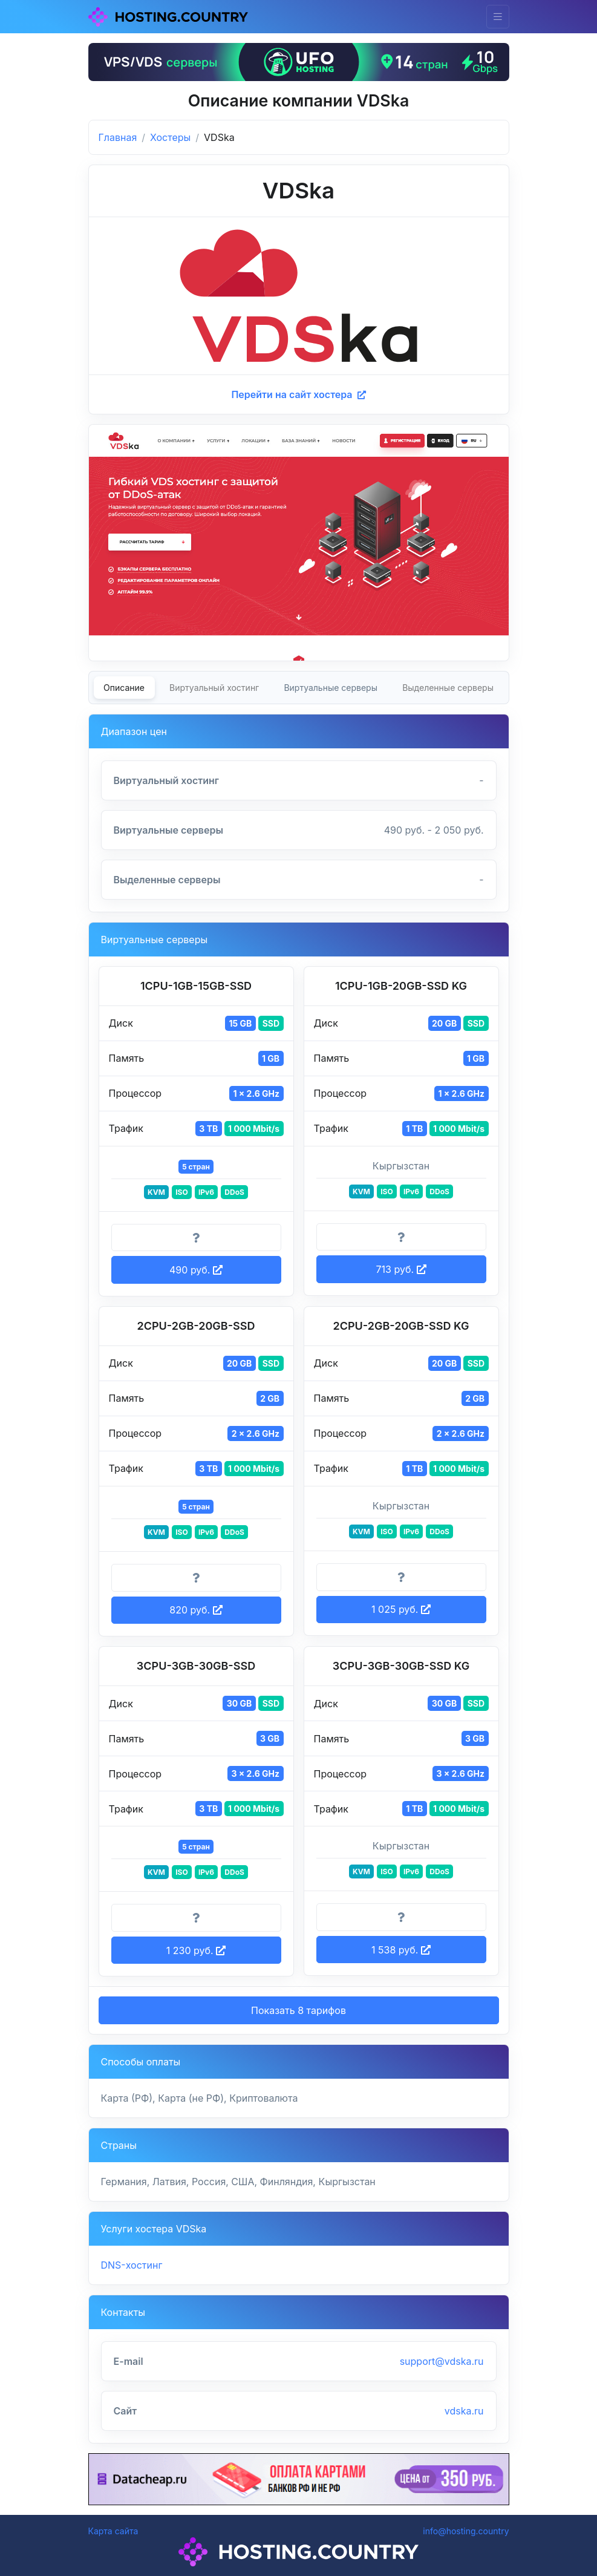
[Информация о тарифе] (196, 1238)
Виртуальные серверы (330, 687)
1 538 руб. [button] (401, 1950)
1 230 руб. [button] (196, 1950)
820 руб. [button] (195, 1610)
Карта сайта (113, 2531)
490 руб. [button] (196, 1270)
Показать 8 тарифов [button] (298, 2010)
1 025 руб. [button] (401, 1609)
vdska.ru (464, 2411)
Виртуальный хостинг (214, 687)
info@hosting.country (466, 2531)
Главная (118, 137)
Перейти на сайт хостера (298, 394)
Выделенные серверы (448, 687)
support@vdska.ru (442, 2361)
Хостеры (170, 137)
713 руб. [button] (401, 1269)
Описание (124, 687)
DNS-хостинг (132, 2265)
